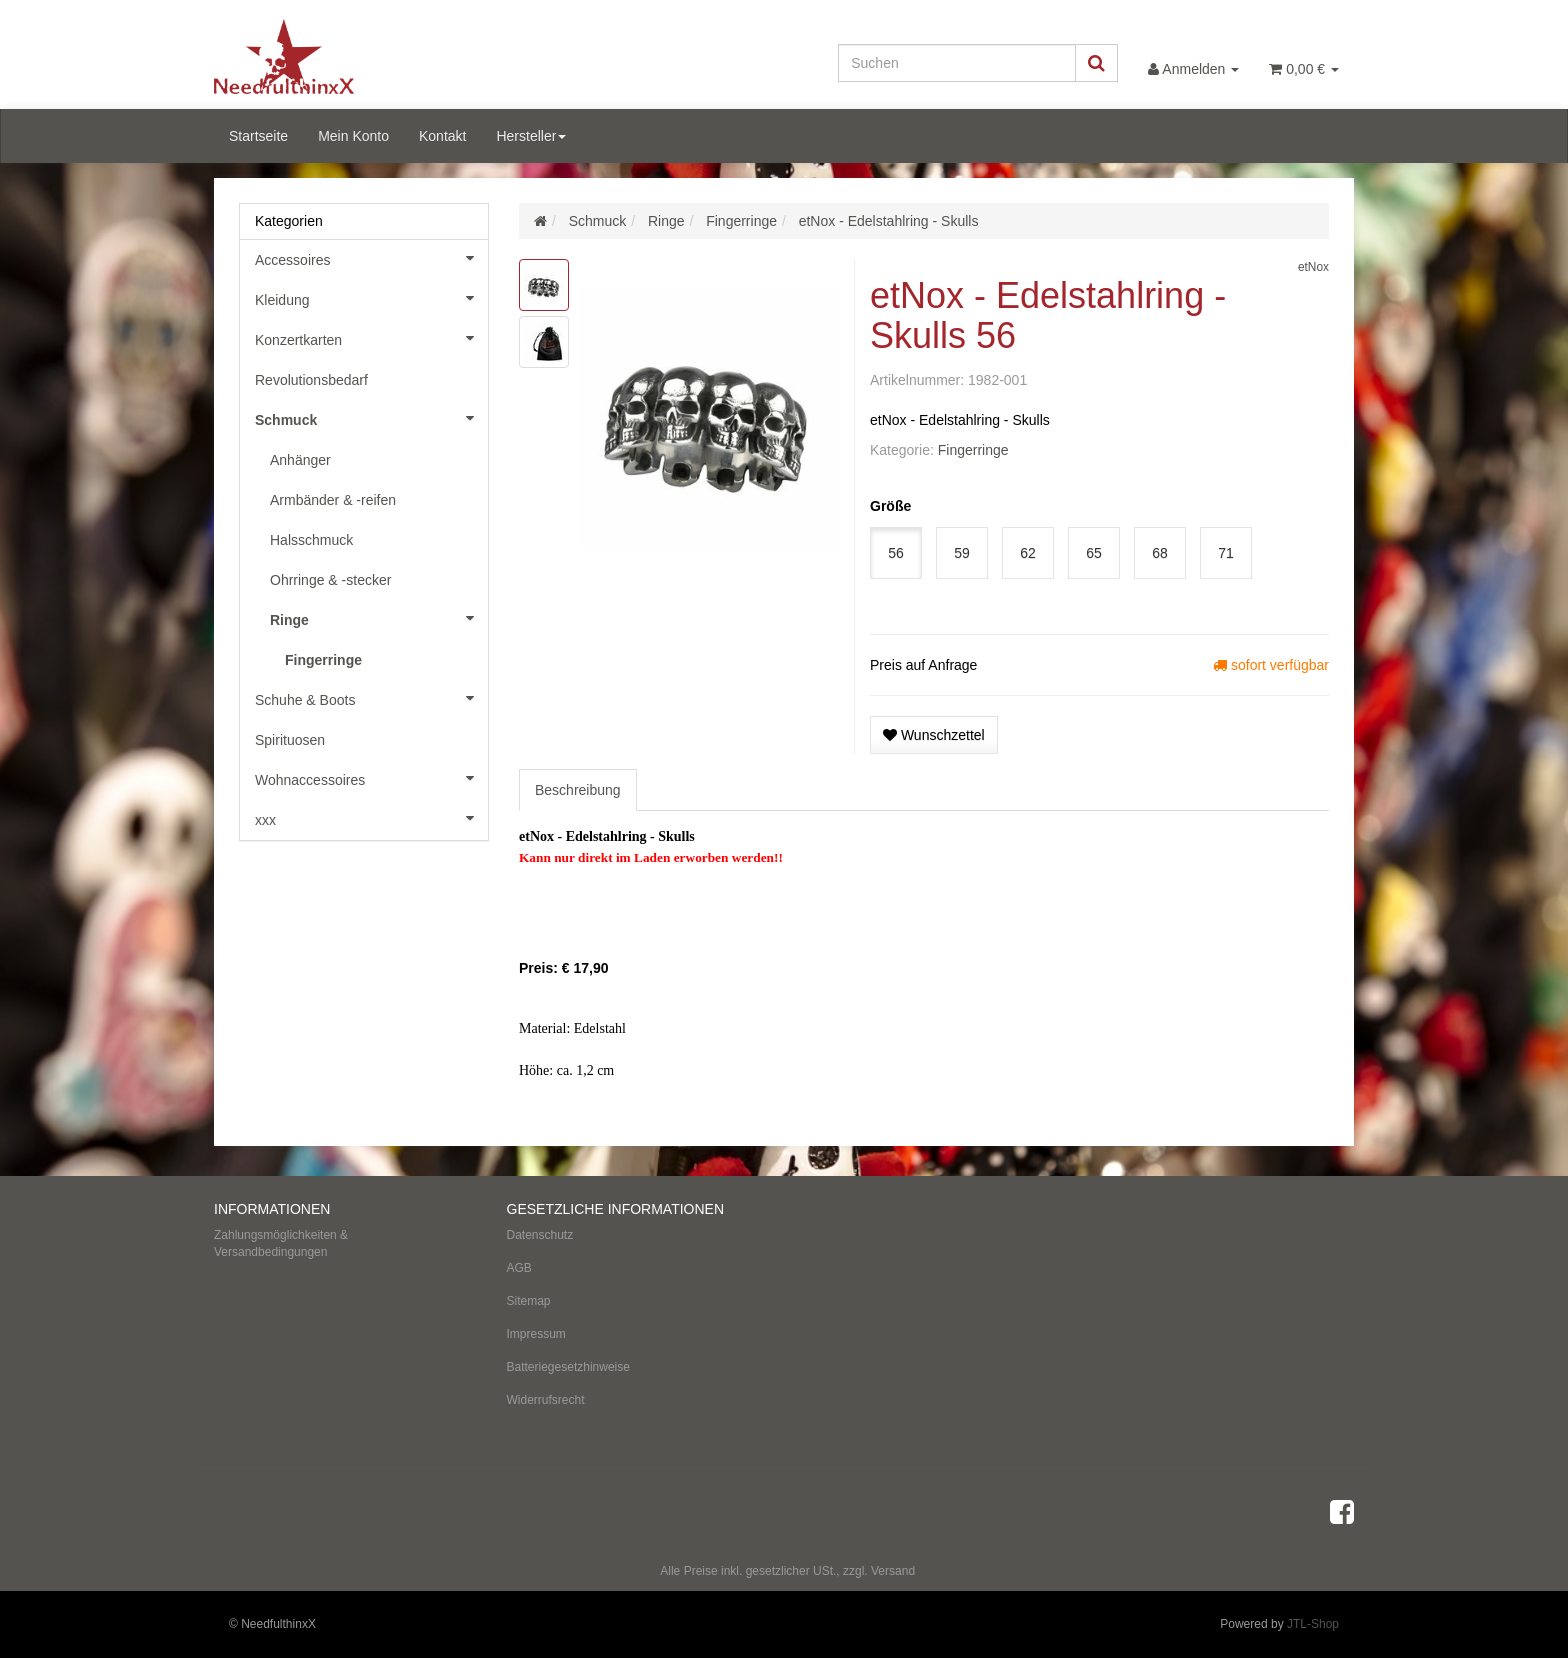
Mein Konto (353, 136)
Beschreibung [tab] (578, 790)
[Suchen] (957, 63)
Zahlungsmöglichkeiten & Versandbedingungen (281, 1243)
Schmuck (371, 418)
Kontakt (442, 136)
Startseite (258, 136)
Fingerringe (973, 450)
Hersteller (531, 136)
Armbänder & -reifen (333, 500)
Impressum (536, 1334)
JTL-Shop (1313, 1624)
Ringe (379, 618)
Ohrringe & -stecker (330, 580)
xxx (371, 818)
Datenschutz (540, 1235)
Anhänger (300, 460)
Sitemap (529, 1301)
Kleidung (371, 298)
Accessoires (371, 258)
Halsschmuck (311, 540)
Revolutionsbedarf (311, 380)
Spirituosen (290, 740)
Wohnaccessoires (371, 778)
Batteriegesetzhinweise (568, 1367)
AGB (519, 1268)
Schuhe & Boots (371, 698)
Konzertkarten (371, 338)
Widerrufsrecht (546, 1400)
